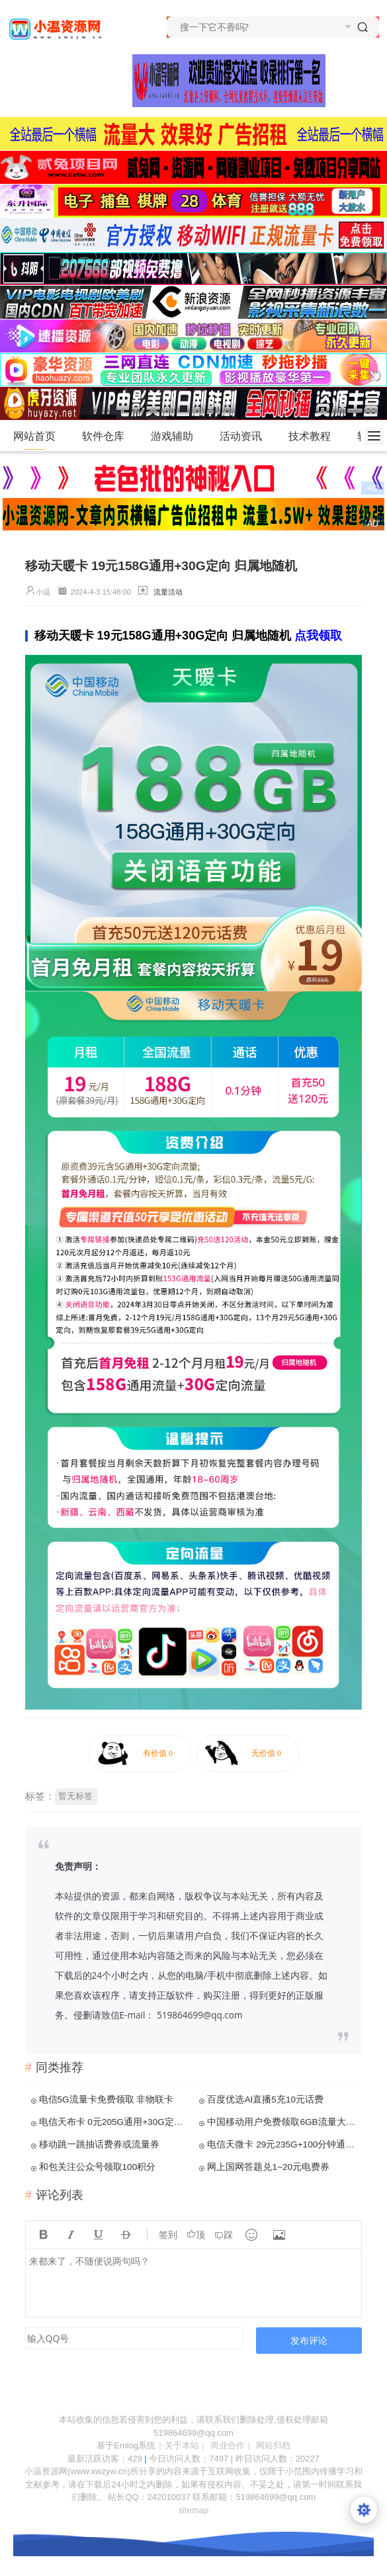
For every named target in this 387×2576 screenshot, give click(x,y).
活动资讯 (246, 436)
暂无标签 (75, 1796)
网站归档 (273, 2445)
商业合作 (227, 2445)
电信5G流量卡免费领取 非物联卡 (106, 2099)
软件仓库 (109, 436)
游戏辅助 (177, 436)
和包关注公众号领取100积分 (97, 2167)
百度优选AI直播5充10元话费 (265, 2099)
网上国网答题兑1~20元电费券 (268, 2167)
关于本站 (182, 2445)
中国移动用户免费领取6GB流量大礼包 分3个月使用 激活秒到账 (283, 2122)
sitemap (194, 2510)
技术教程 (315, 436)
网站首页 (34, 436)
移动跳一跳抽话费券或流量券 (99, 2144)
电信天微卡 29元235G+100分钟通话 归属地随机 (283, 2144)
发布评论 (308, 2340)
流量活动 (168, 592)
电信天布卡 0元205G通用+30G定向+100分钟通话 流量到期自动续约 (115, 2122)
